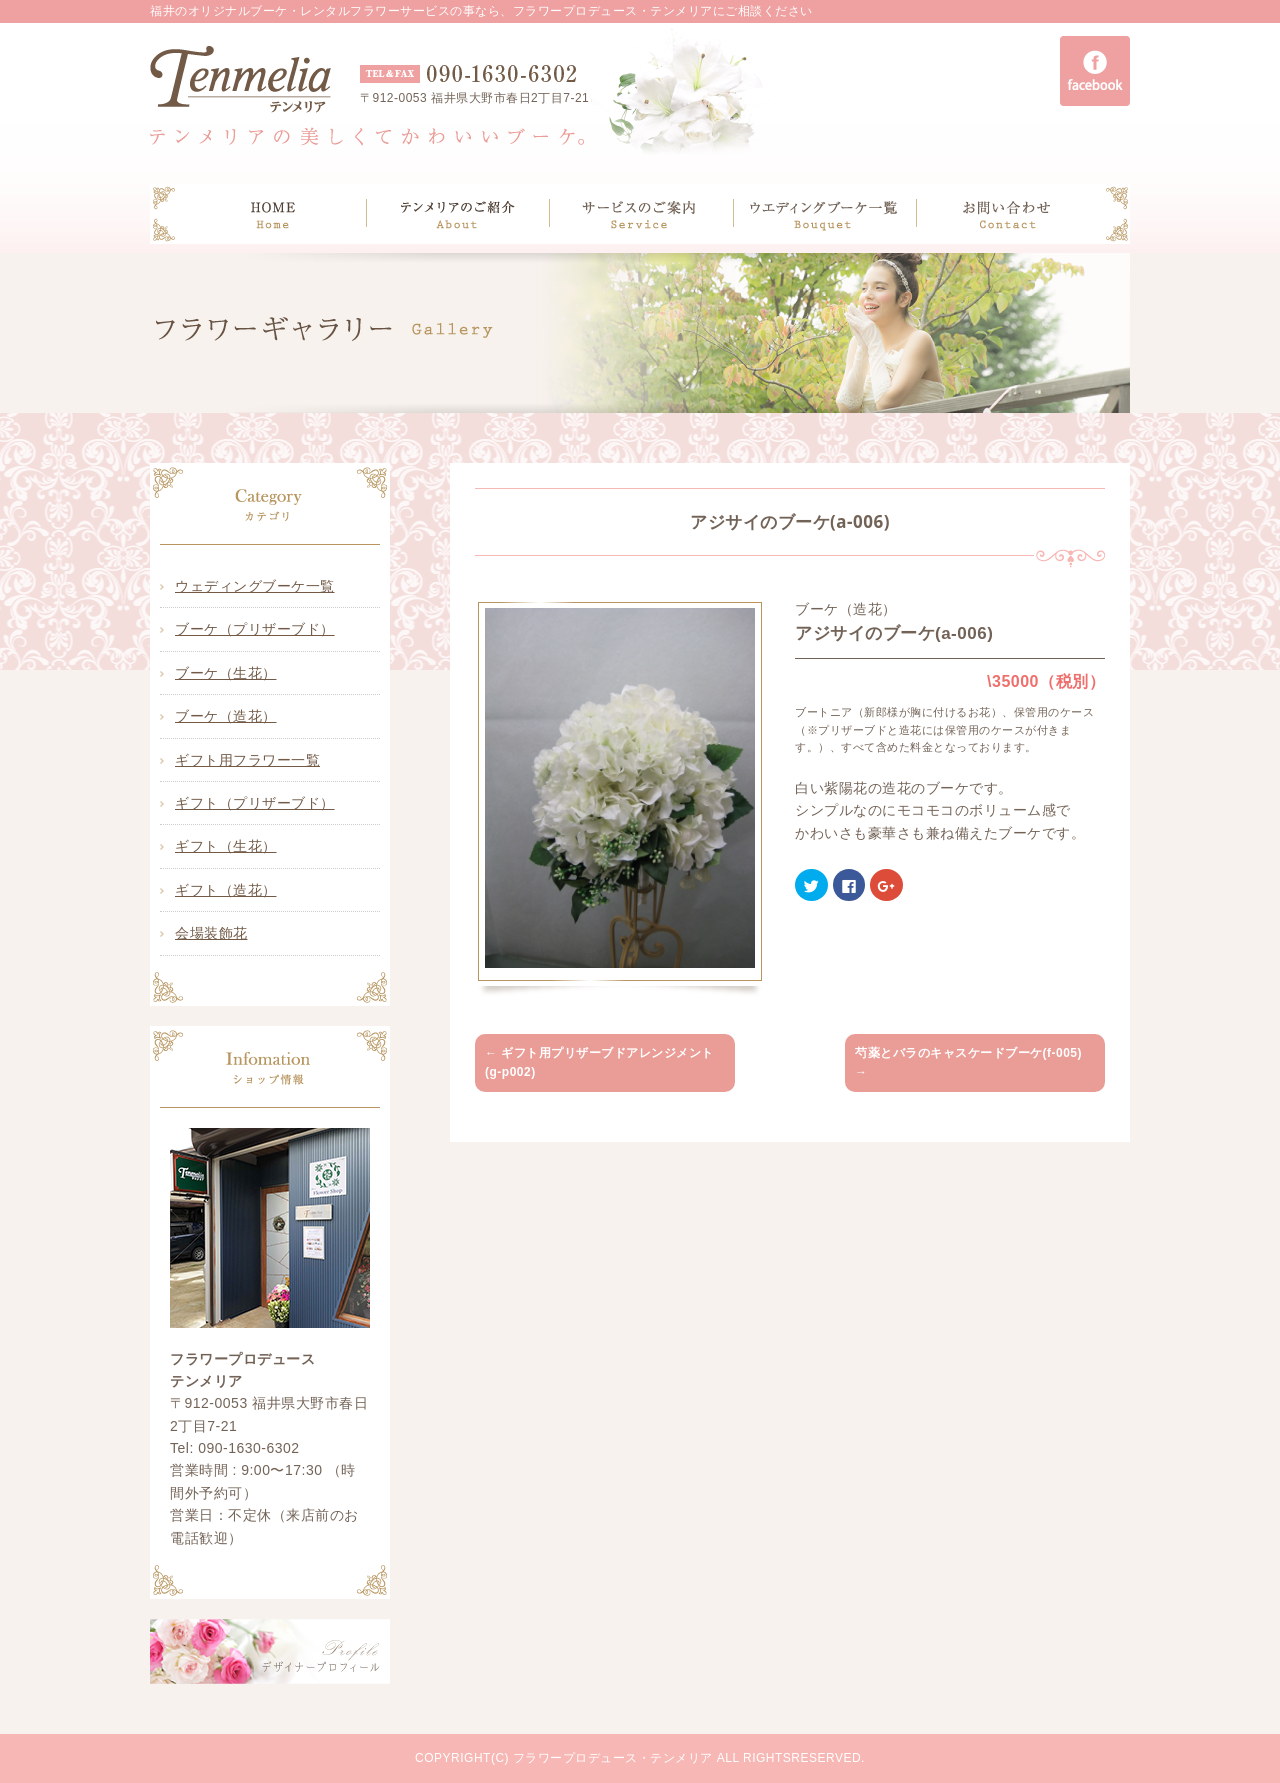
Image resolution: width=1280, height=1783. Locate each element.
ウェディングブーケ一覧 (255, 586)
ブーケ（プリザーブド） (255, 629)
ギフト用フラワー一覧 (247, 760)
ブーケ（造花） (226, 716)
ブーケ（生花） (226, 673)
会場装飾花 (211, 933)
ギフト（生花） (226, 846)
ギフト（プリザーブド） (255, 803)
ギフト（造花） (226, 890)
